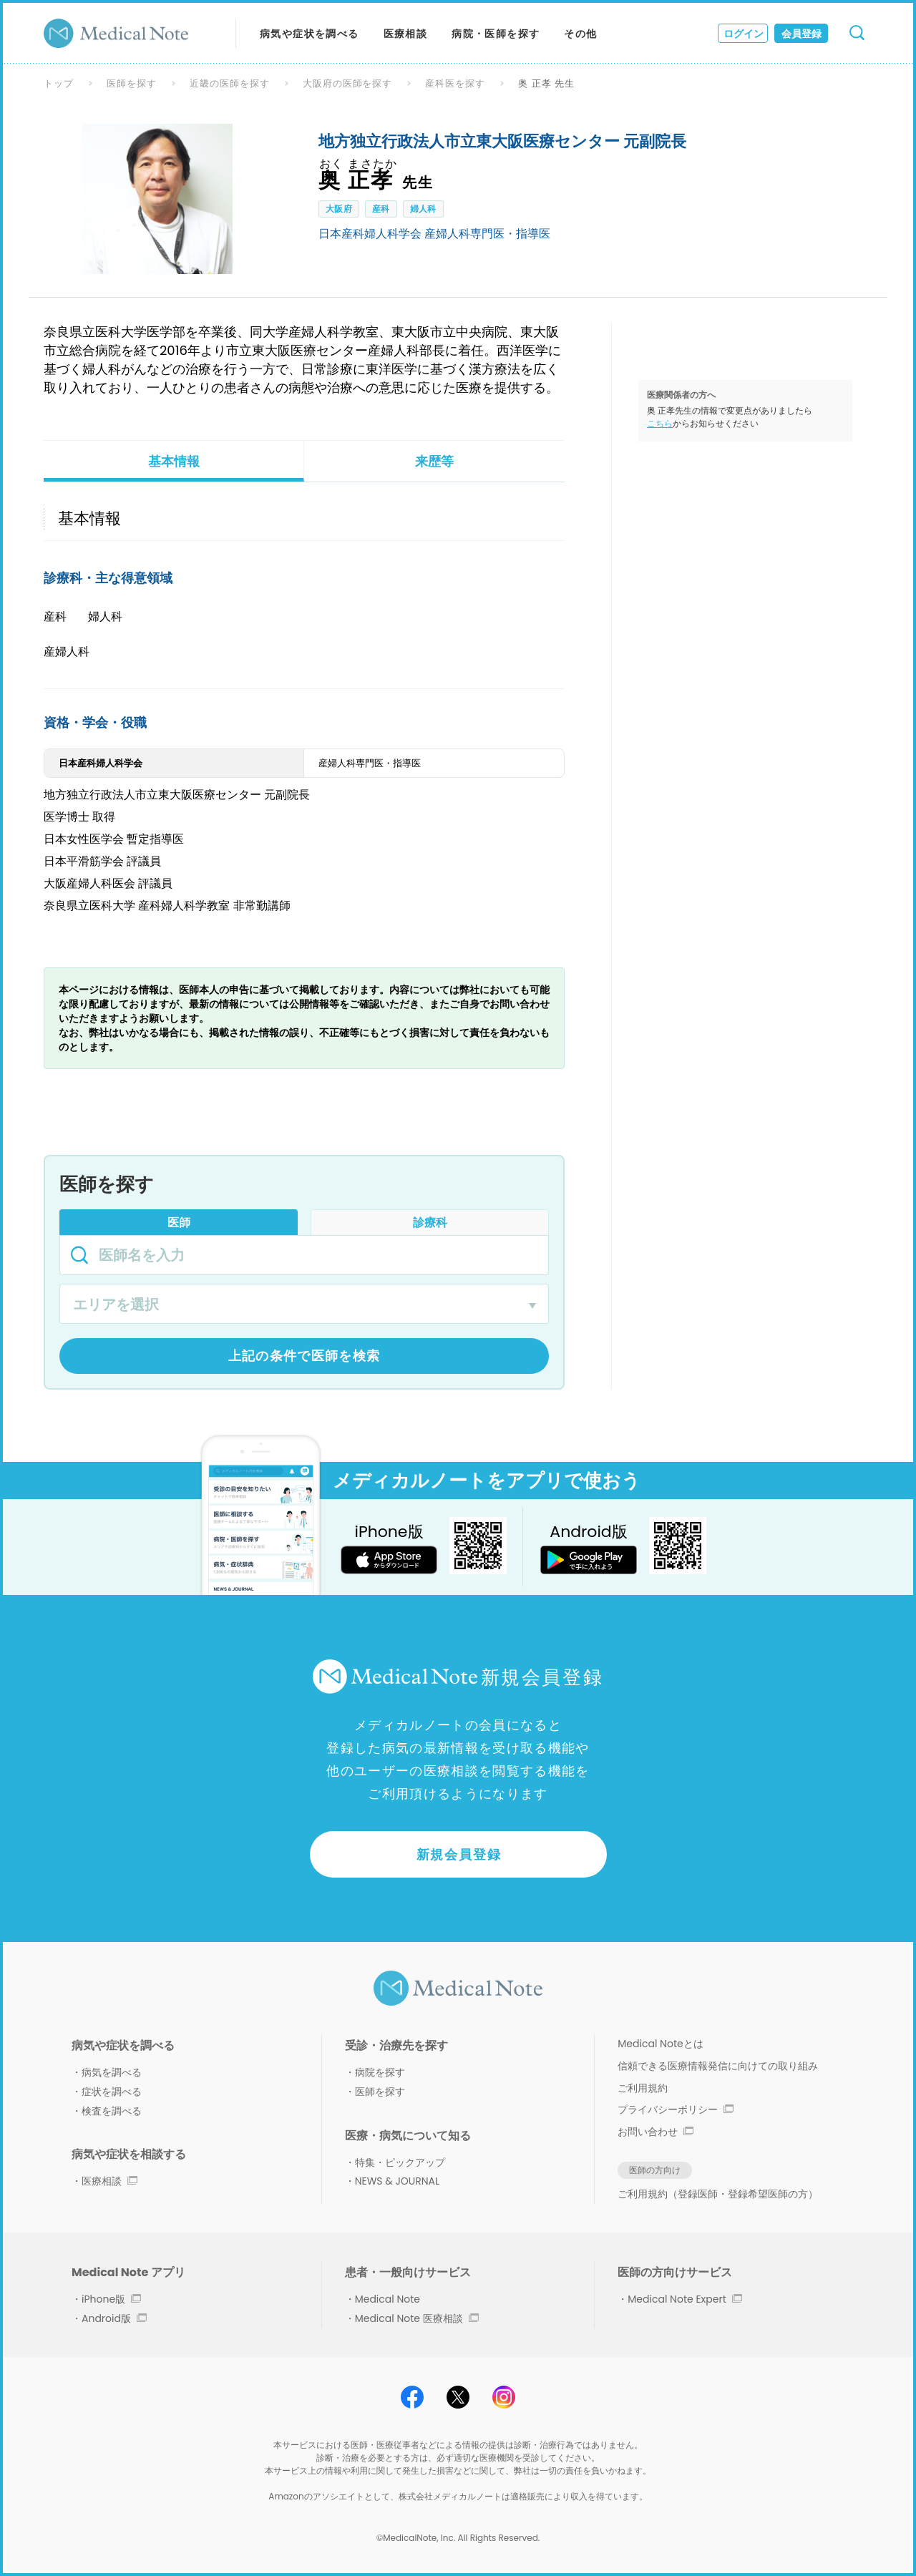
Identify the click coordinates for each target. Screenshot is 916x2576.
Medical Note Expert (684, 2299)
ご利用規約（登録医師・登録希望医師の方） (718, 2194)
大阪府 (339, 209)
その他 (580, 33)
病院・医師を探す (496, 33)
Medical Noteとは (660, 2043)
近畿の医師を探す (230, 83)
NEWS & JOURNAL (397, 2181)
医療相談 (406, 33)
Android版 (114, 2318)
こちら (660, 423)
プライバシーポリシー (676, 2109)
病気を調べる (112, 2072)
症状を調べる (112, 2091)
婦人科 (423, 209)
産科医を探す (455, 83)
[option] (157, 199)
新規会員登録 (459, 1854)
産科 (381, 209)
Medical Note (387, 2299)
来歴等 (434, 461)
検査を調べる (112, 2111)
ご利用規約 (643, 2088)
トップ (59, 83)
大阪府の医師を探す (348, 83)
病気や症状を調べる (309, 33)
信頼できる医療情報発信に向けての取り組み (718, 2066)
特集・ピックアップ (400, 2162)
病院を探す (380, 2072)
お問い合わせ (655, 2131)
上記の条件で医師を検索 (304, 1356)
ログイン (743, 33)
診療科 (430, 1222)
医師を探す (132, 83)
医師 (178, 1222)
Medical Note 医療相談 (417, 2318)
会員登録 (801, 33)
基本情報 (174, 461)
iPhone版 (111, 2299)
